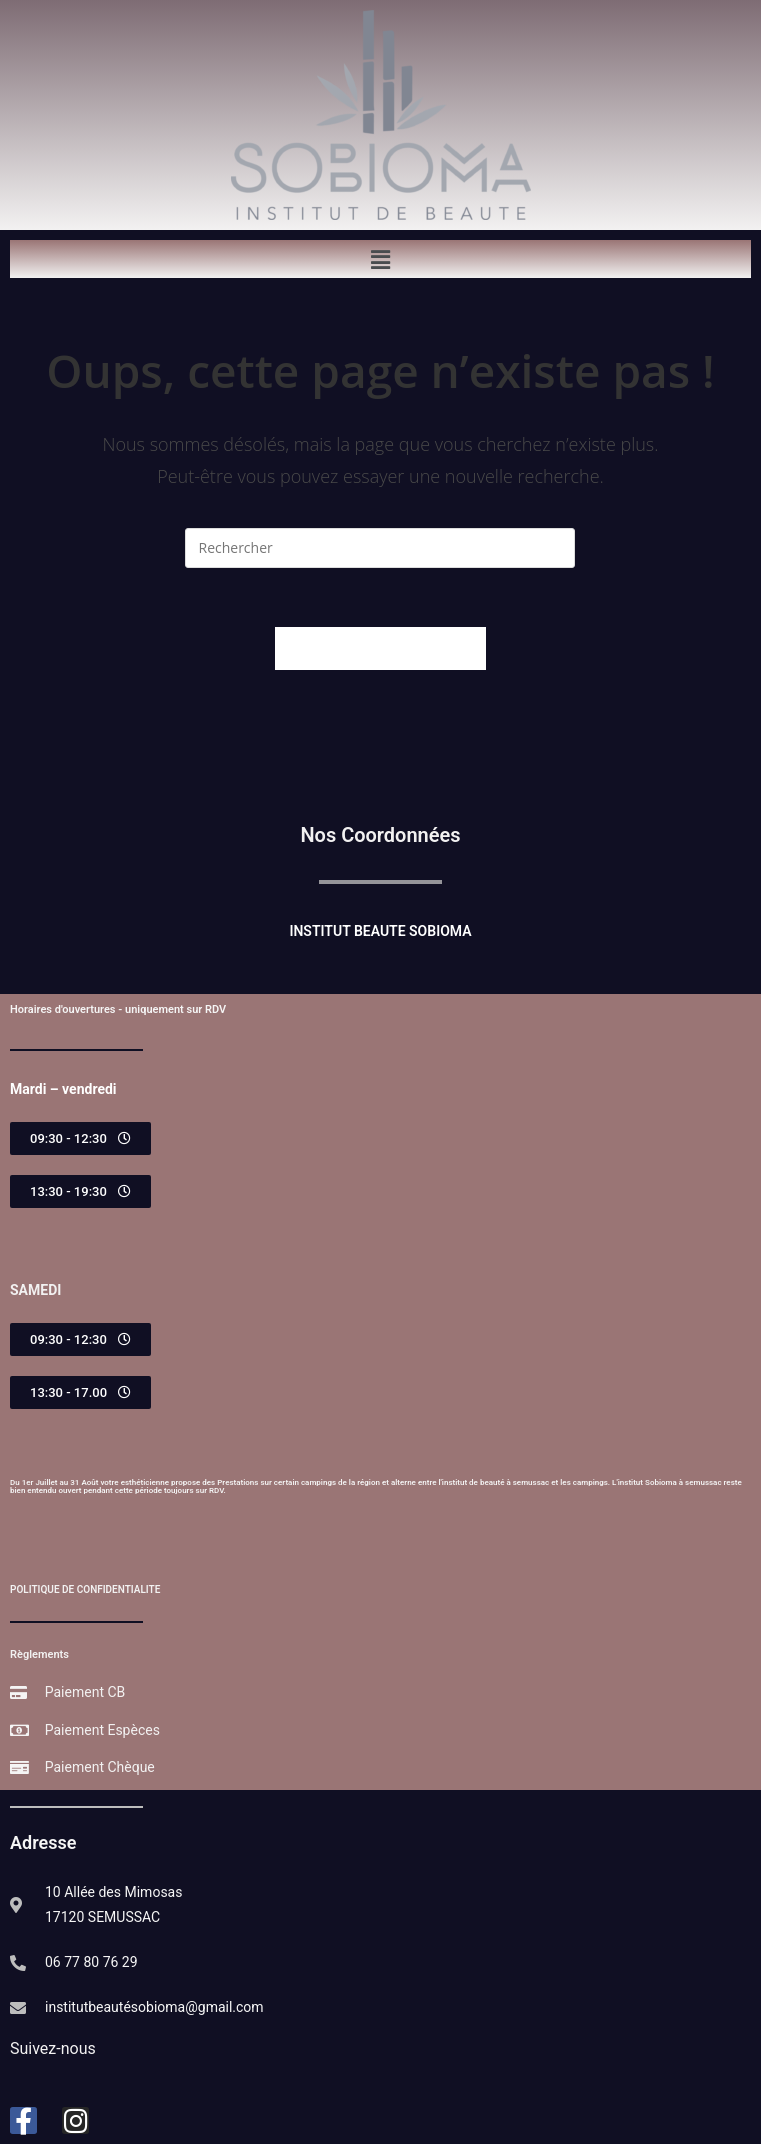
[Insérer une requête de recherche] (380, 548)
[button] (380, 259)
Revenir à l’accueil (380, 649)
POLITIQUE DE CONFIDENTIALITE (85, 1590)
